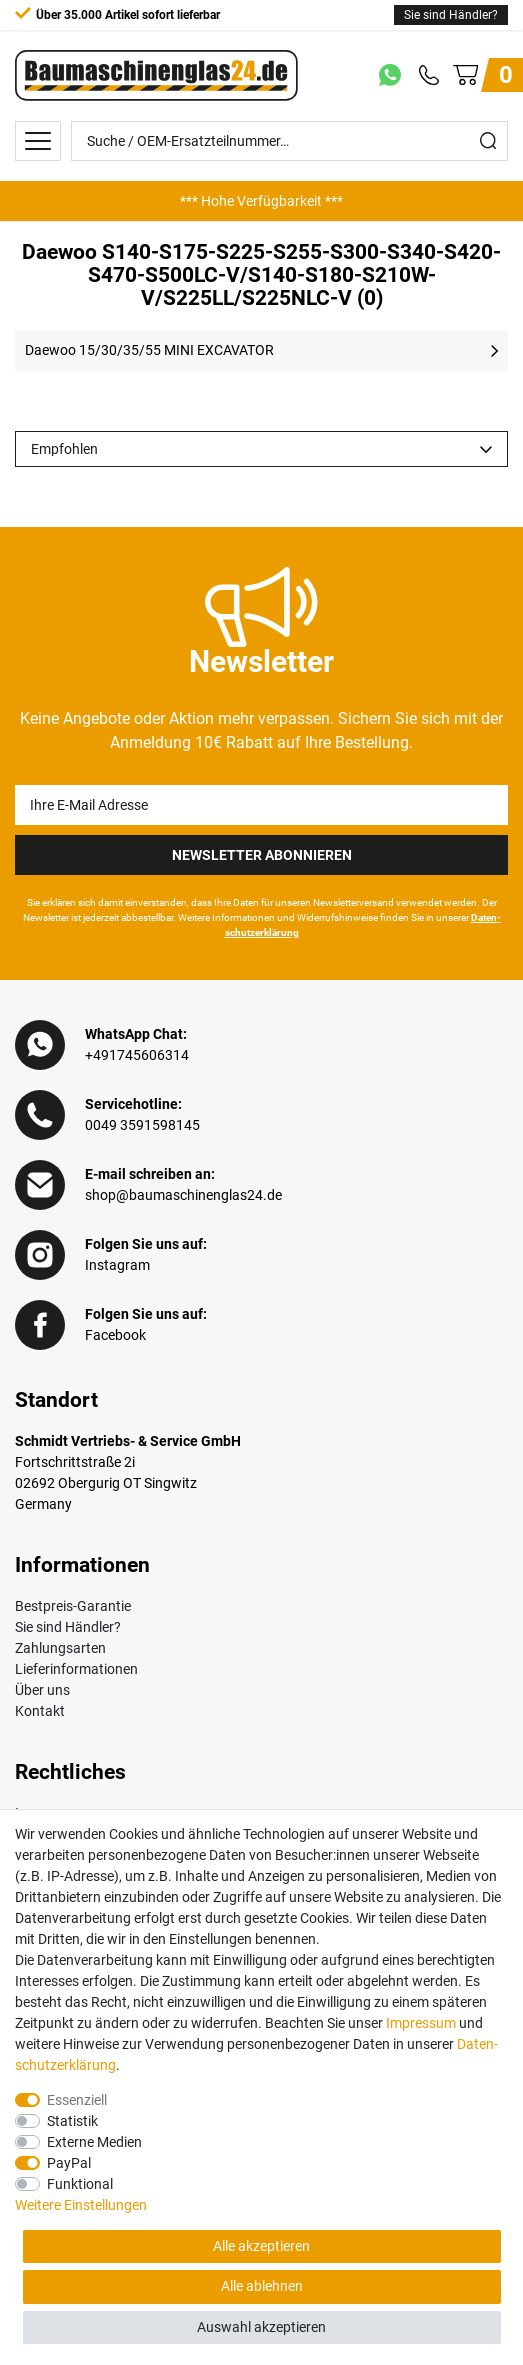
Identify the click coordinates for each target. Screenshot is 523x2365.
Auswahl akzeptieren (261, 2327)
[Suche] (488, 141)
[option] (261, 201)
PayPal (69, 2163)
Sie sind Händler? (451, 15)
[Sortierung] (261, 449)
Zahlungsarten (60, 1648)
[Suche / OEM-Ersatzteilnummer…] (270, 141)
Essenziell (77, 2100)
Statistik (72, 2121)
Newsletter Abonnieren (262, 855)
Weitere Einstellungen (81, 2205)
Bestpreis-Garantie (73, 1606)
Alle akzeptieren (261, 2246)
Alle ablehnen (262, 2286)
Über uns (42, 1690)
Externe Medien (94, 2142)
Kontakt (40, 1711)
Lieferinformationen (76, 1669)
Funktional (80, 2184)
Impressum (421, 2023)
